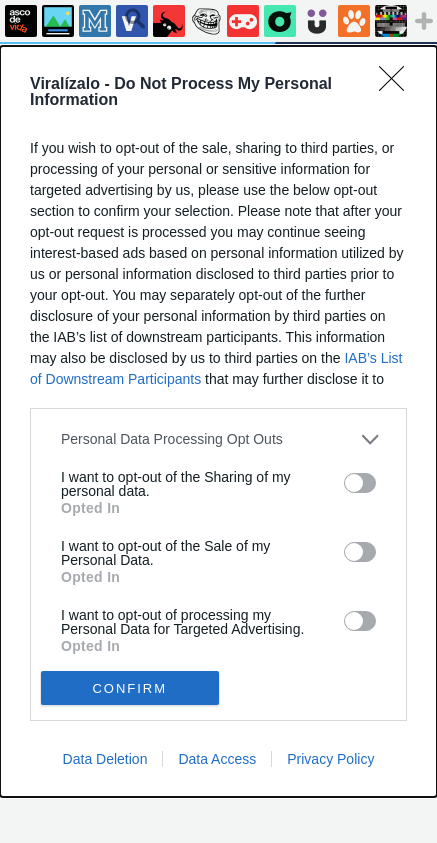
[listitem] (218, 439)
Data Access (217, 759)
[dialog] (218, 422)
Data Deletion (105, 759)
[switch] (360, 483)
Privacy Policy (330, 759)
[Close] (398, 85)
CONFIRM (129, 688)
